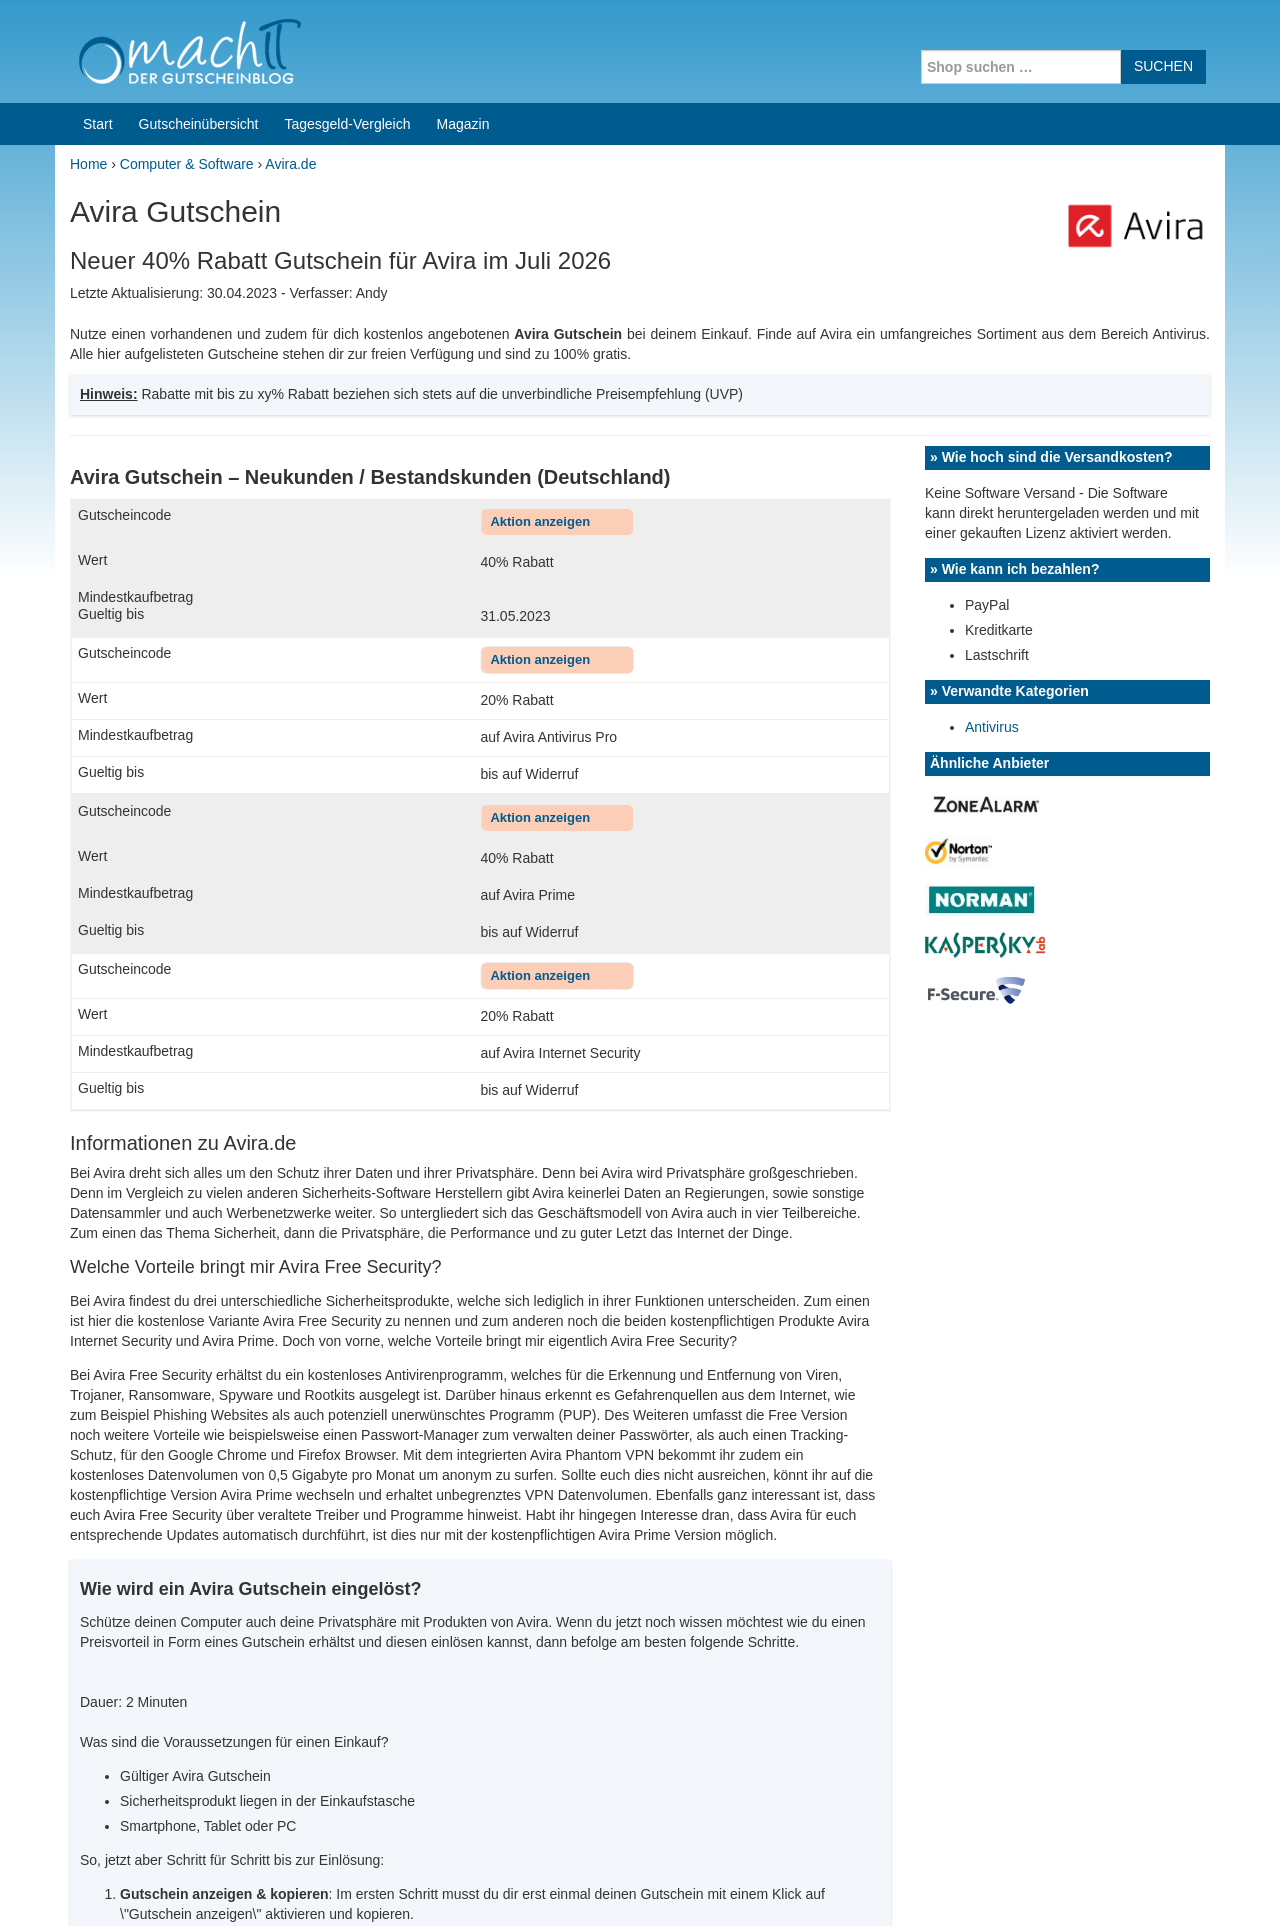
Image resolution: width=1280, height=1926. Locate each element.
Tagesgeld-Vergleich (347, 124)
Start (98, 124)
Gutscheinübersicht (199, 124)
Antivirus (992, 727)
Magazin (463, 124)
